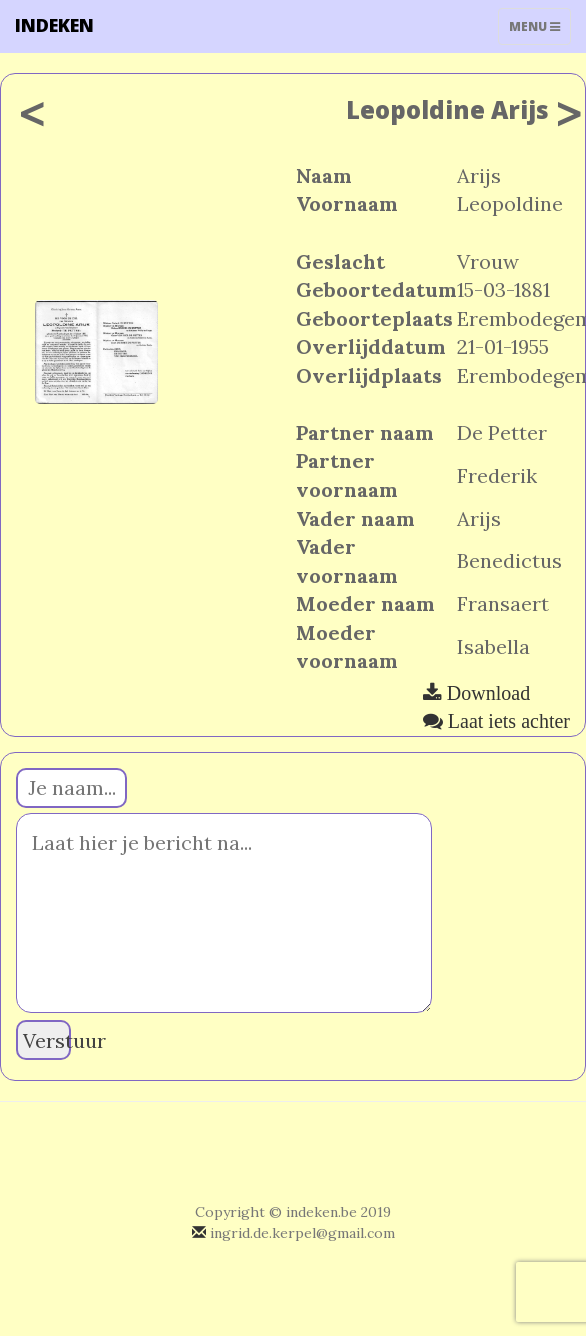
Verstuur (47, 1040)
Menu (539, 31)
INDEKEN (54, 25)
